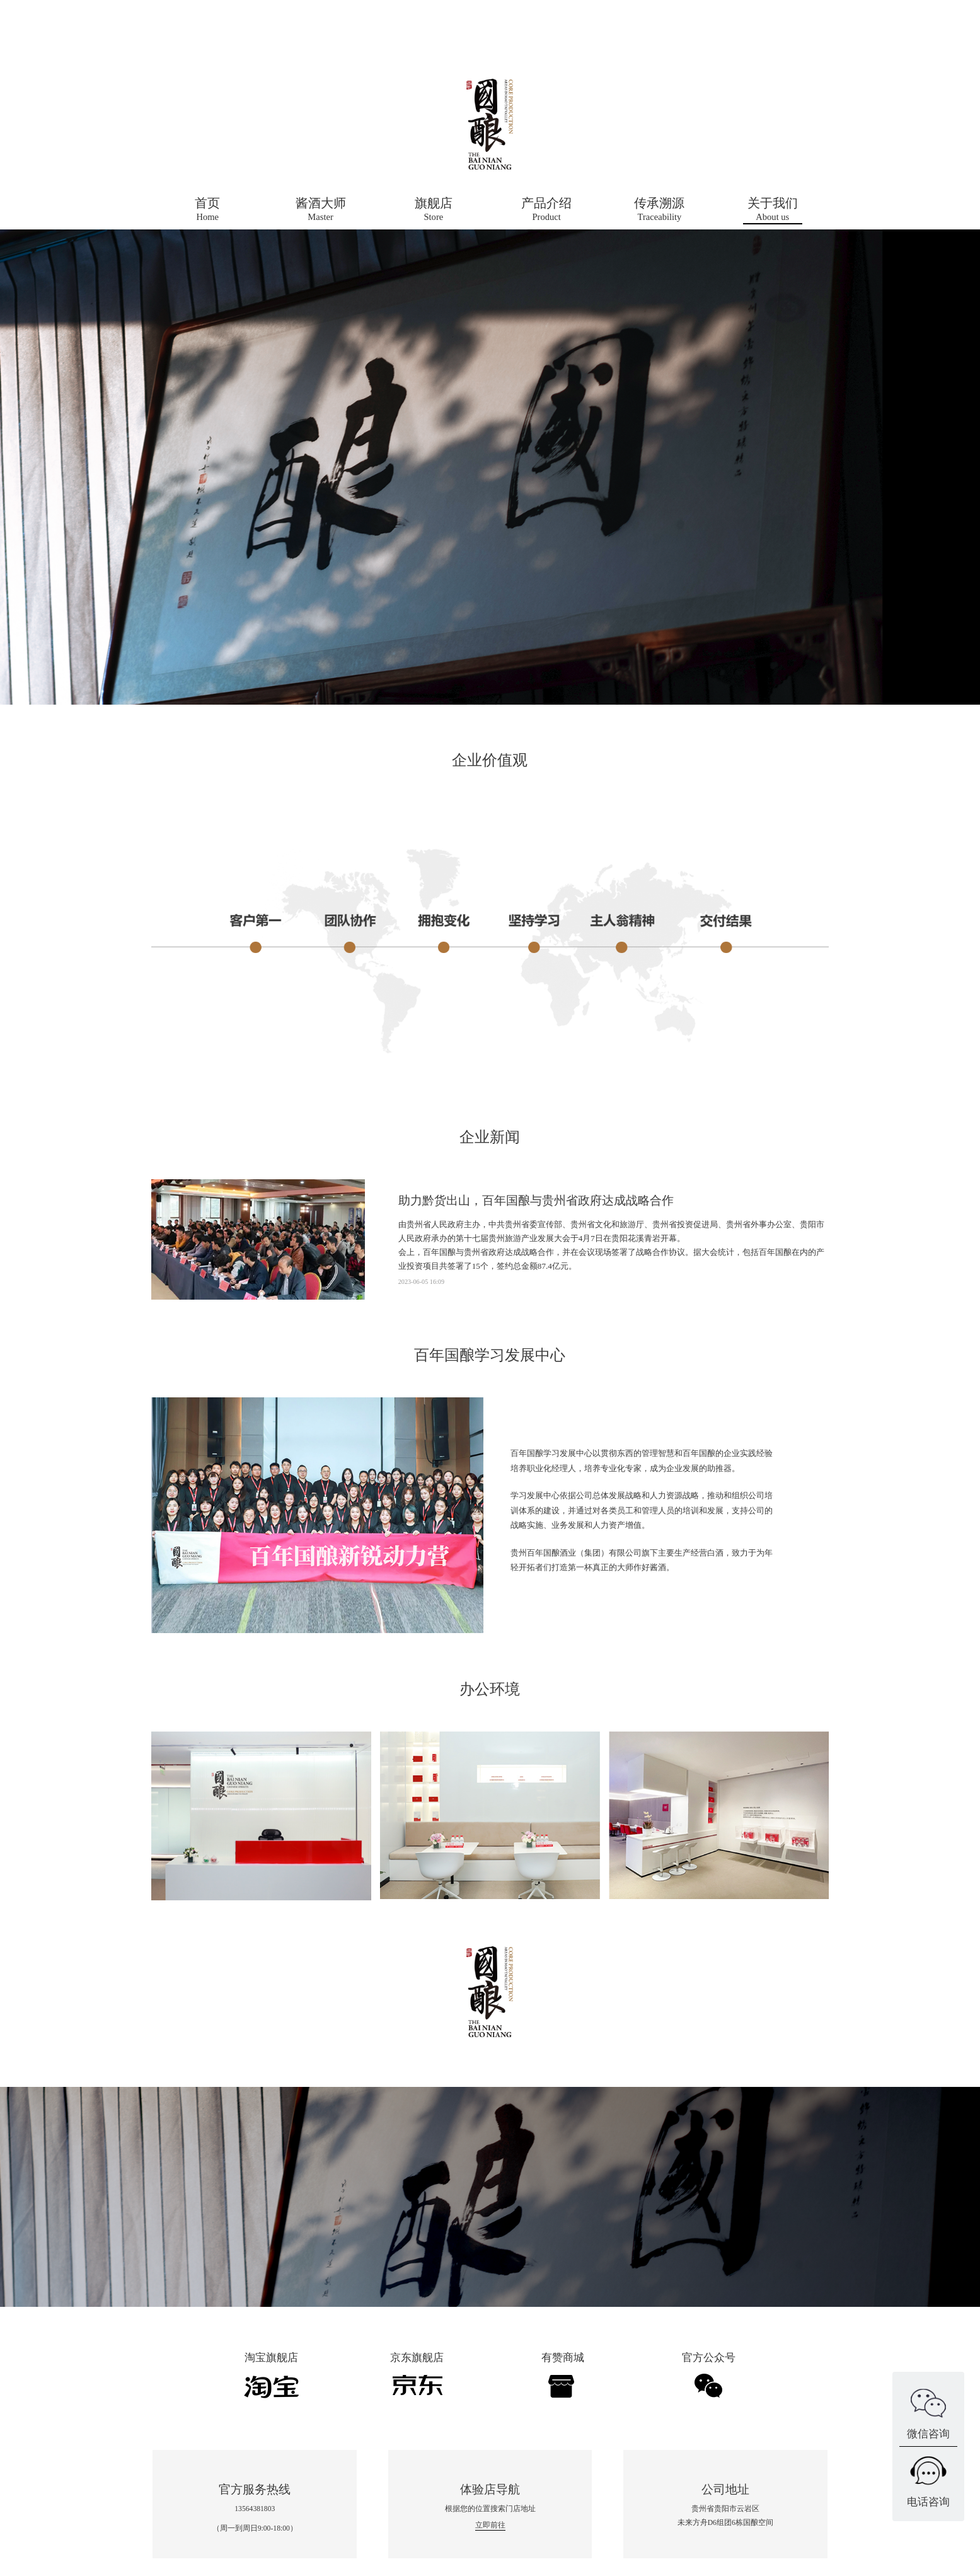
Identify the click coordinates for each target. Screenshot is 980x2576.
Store (434, 208)
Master (321, 208)
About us (772, 208)
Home (207, 208)
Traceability (659, 208)
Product (546, 208)
